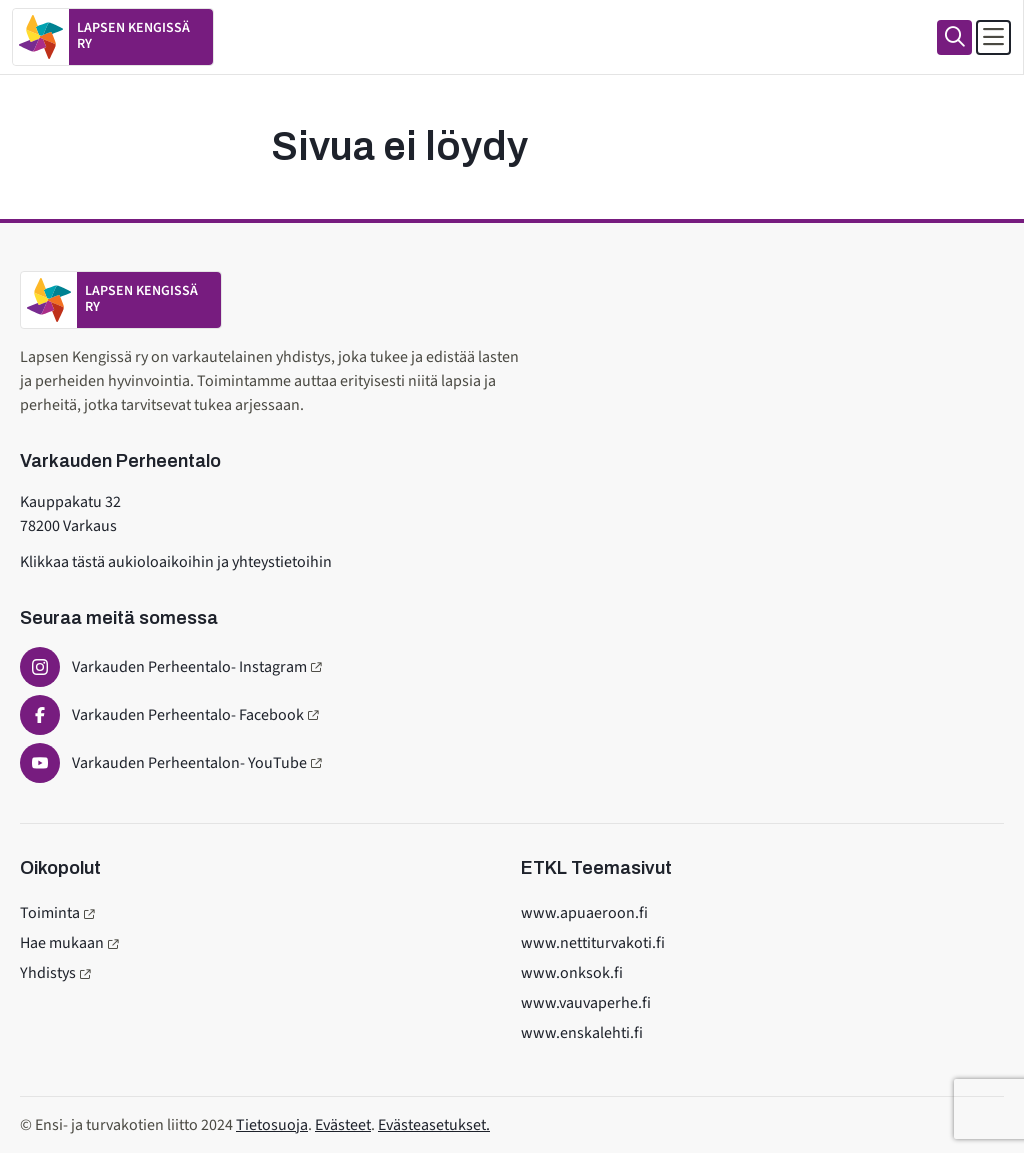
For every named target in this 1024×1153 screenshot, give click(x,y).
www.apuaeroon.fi (584, 913)
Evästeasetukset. (434, 1125)
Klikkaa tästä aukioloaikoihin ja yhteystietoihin (176, 562)
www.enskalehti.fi (582, 1033)
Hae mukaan (62, 943)
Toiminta (50, 913)
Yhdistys (48, 973)
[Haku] (954, 37)
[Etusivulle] (113, 37)
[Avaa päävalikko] (993, 37)
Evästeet (343, 1125)
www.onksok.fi (572, 973)
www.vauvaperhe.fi (586, 1003)
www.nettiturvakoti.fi (593, 943)
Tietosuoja (272, 1125)
